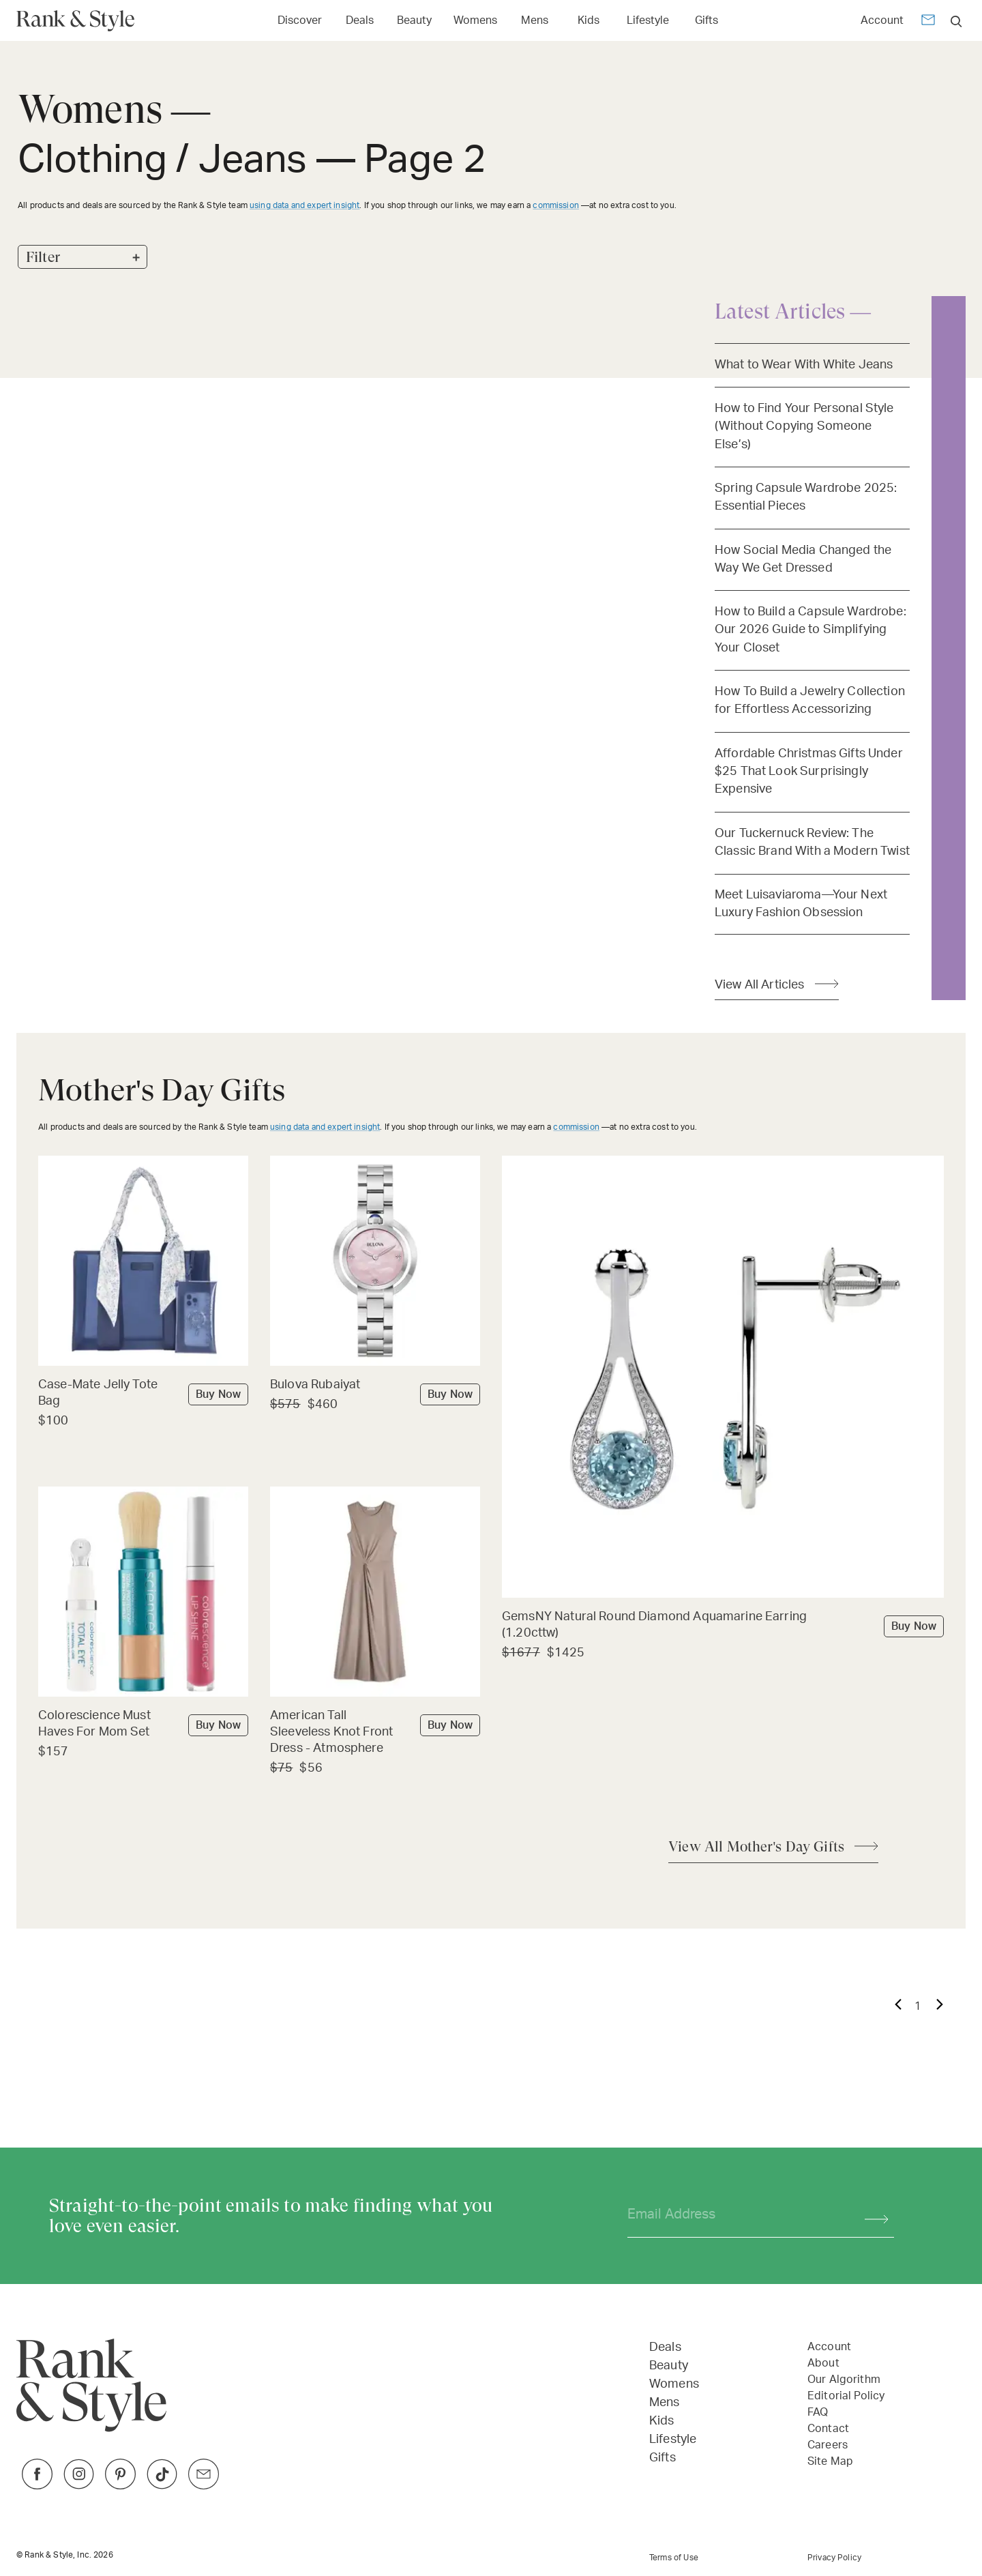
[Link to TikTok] (162, 2485)
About (823, 2363)
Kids (661, 2421)
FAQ (817, 2412)
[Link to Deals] (359, 19)
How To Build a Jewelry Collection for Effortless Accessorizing (810, 700)
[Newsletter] (928, 22)
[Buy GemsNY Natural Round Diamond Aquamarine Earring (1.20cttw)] (723, 1626)
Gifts (662, 2458)
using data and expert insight (304, 205)
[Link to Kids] (588, 19)
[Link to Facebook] (37, 2485)
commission (556, 205)
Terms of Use (673, 2557)
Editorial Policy (845, 2395)
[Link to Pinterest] (120, 2485)
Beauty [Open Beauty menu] (414, 20)
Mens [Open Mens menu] (534, 20)
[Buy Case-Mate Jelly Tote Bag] (143, 1394)
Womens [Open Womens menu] (475, 20)
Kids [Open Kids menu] (588, 20)
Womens (674, 2384)
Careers (827, 2445)
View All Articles (760, 984)
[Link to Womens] (475, 19)
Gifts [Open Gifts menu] (706, 20)
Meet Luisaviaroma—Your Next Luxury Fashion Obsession (801, 903)
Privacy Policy (834, 2557)
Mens (664, 2403)
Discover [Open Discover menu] (300, 20)
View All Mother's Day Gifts (756, 1847)
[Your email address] (733, 2215)
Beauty (668, 2366)
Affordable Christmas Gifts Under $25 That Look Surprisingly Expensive (809, 771)
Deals (665, 2347)
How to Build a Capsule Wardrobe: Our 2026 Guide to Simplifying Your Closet (810, 630)
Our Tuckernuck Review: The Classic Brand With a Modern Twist (812, 842)
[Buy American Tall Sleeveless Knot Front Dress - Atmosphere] (375, 1733)
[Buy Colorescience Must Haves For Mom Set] (143, 1725)
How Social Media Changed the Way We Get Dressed (803, 559)
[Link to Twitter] (203, 2485)
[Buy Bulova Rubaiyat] (375, 1386)
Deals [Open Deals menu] (360, 20)
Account (882, 20)
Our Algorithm (843, 2379)
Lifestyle (672, 2439)
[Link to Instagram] (78, 2485)
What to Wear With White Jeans (804, 364)
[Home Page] (80, 20)
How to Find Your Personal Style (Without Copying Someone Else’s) (804, 426)
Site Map (830, 2461)
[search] (956, 21)
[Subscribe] (870, 2215)
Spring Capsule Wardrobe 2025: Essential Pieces (806, 497)
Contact (828, 2428)
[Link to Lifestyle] (647, 19)
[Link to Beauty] (414, 19)
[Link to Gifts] (706, 19)
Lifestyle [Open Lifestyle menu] (648, 20)
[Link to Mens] (534, 19)
